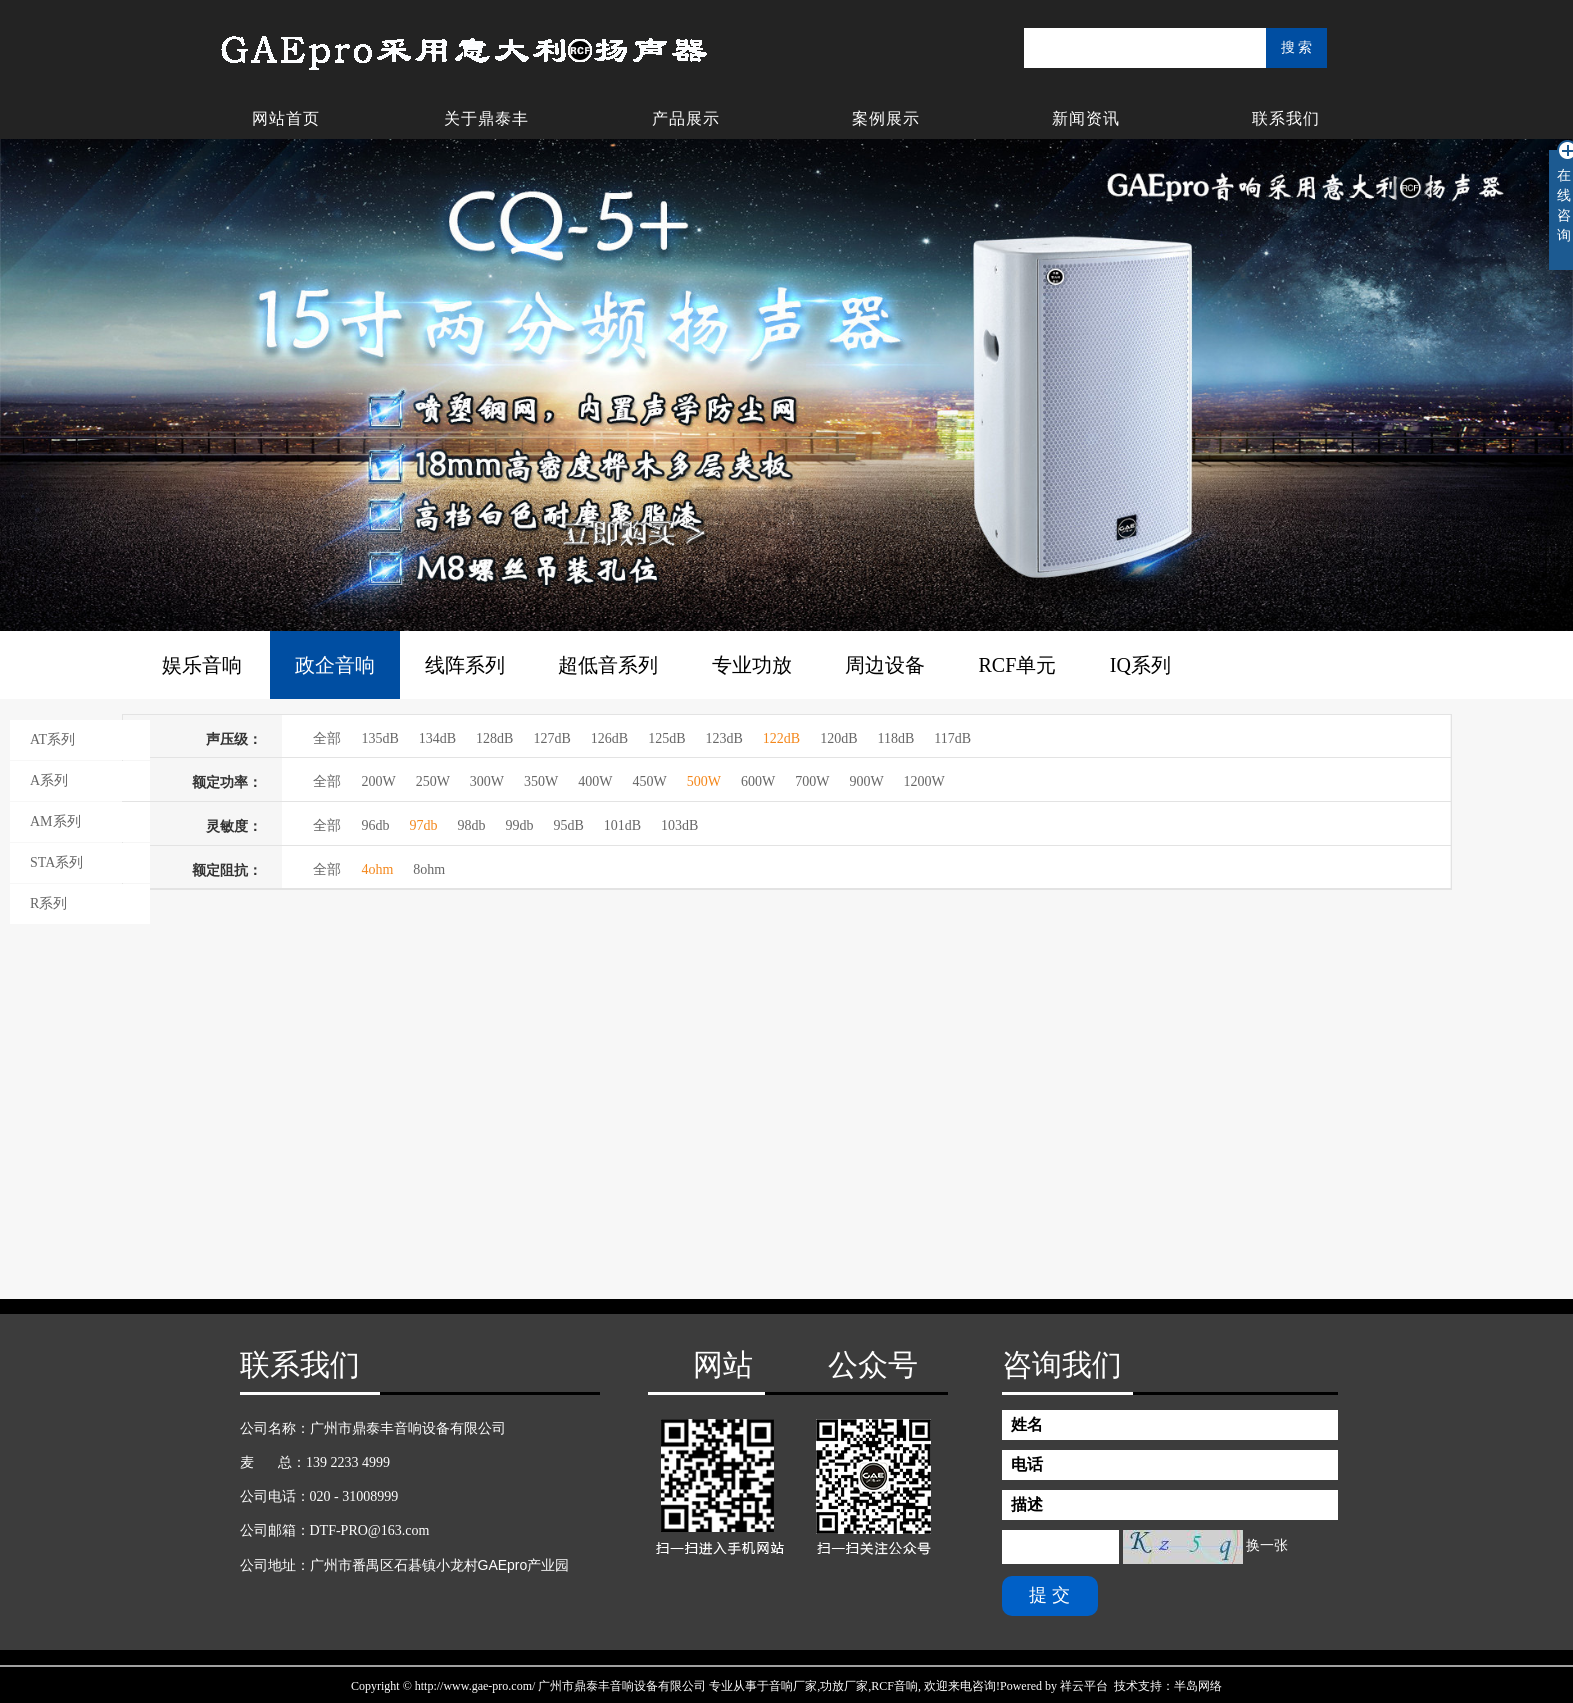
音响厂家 (793, 1686)
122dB (781, 738)
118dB (896, 738)
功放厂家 (844, 1686)
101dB (622, 825)
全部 (327, 738)
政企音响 (335, 665)
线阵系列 (465, 665)
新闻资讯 (1086, 118)
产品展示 (686, 118)
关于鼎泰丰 (486, 118)
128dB (494, 738)
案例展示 (886, 118)
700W (812, 781)
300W (487, 781)
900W (866, 781)
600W (758, 781)
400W (595, 781)
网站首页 (286, 118)
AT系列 (52, 739)
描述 (1027, 1504)
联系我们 (1286, 118)
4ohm (377, 869)
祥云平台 (1084, 1686)
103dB (679, 825)
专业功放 (752, 665)
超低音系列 (608, 665)
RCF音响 (894, 1686)
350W (541, 781)
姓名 (1027, 1424)
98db (471, 825)
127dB (551, 738)
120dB (838, 738)
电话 (1027, 1464)
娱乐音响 (202, 665)
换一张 (1267, 1545)
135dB (379, 738)
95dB (568, 825)
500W (704, 781)
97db (423, 825)
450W (650, 781)
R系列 (48, 903)
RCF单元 (1018, 665)
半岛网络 (1198, 1686)
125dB (666, 738)
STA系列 (56, 862)
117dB (952, 738)
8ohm (429, 869)
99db (519, 825)
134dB (437, 738)
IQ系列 (1140, 665)
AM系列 (55, 821)
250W (433, 781)
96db (375, 825)
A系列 (49, 780)
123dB (723, 738)
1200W (924, 781)
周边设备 (885, 665)
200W (378, 781)
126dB (609, 738)
